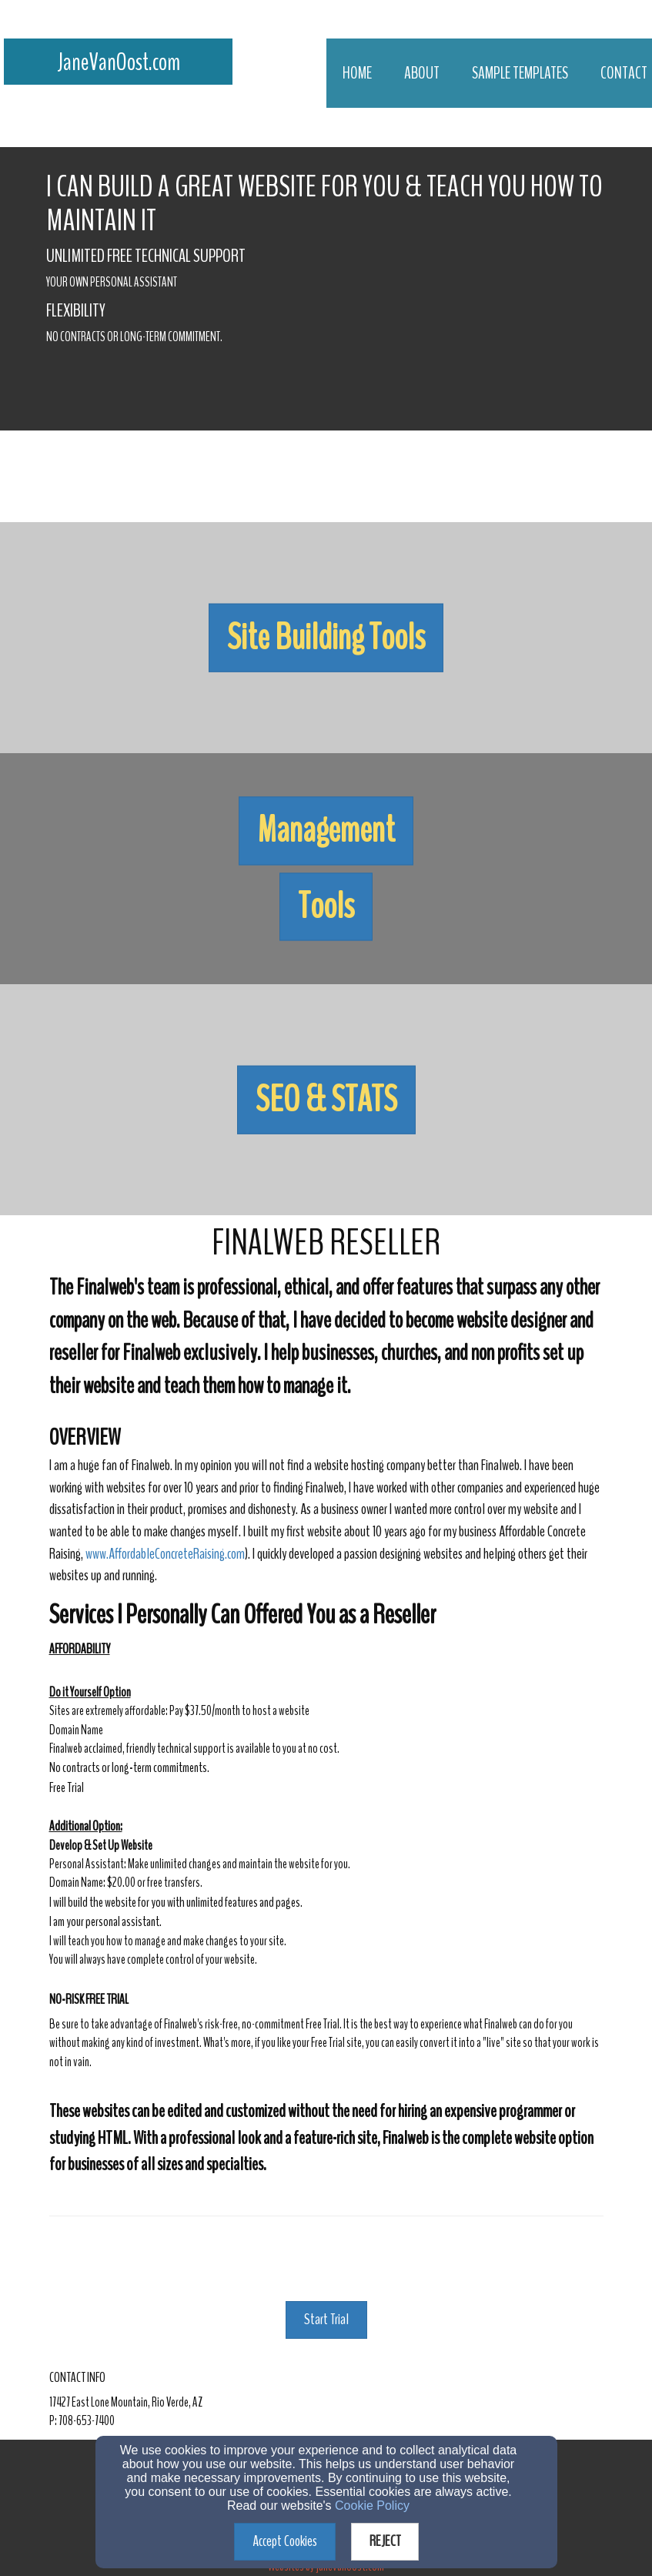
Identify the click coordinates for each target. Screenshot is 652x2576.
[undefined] (326, 637)
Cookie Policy (372, 2505)
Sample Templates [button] (520, 73)
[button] (326, 638)
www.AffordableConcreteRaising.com (165, 1553)
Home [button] (357, 73)
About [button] (422, 73)
